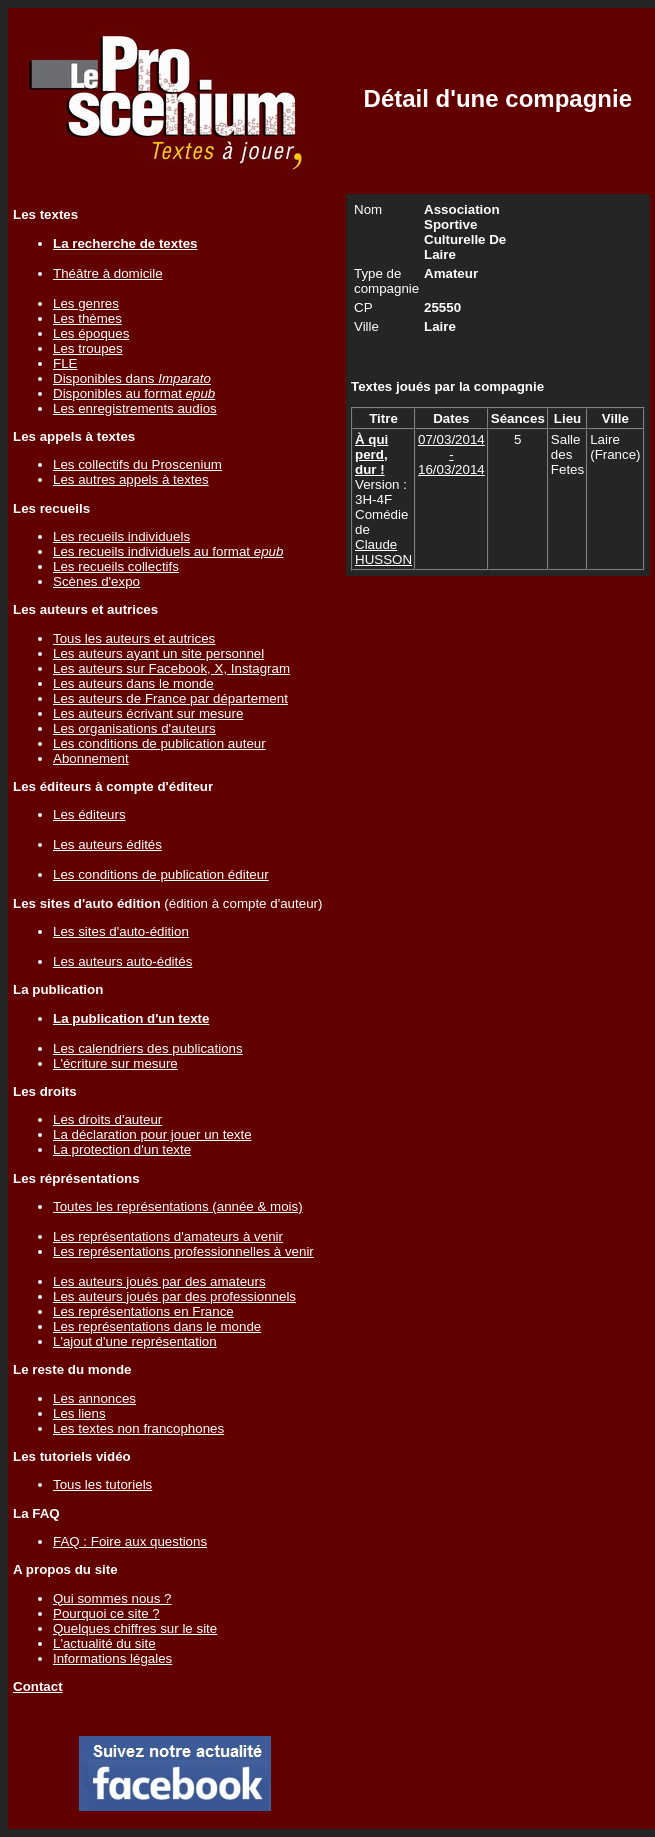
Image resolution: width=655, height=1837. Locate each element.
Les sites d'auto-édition (121, 931)
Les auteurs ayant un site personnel (158, 653)
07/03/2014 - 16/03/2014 (451, 454)
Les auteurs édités (107, 844)
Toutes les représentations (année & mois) (178, 1206)
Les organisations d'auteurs (134, 728)
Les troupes (88, 348)
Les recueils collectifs (116, 566)
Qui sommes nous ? (112, 1598)
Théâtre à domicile (108, 273)
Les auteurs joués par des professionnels (174, 1296)
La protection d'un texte (122, 1149)
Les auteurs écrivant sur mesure (148, 713)
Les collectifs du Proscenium (137, 464)
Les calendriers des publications (148, 1048)
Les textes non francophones (138, 1428)
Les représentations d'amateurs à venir (168, 1236)
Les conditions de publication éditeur (161, 874)
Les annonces (94, 1398)
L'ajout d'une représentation (135, 1341)
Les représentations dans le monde (157, 1326)
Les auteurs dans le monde (133, 683)
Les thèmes (87, 318)
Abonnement (91, 758)
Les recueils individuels (121, 536)
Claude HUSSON (383, 552)
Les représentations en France (143, 1311)
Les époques (91, 333)
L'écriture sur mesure (115, 1063)
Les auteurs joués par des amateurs (159, 1281)
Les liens (79, 1413)
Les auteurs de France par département (170, 698)
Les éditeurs (89, 814)
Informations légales (112, 1658)
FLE (65, 363)
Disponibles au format (134, 393)
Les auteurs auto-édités (122, 961)
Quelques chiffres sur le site (135, 1628)
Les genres (86, 303)
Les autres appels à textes (131, 479)
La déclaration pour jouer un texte (152, 1134)
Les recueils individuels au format (168, 551)
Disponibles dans (132, 378)
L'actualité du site (104, 1643)
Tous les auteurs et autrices (134, 638)
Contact (38, 1686)
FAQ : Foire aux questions (130, 1541)
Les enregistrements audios (135, 408)
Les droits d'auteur (107, 1119)
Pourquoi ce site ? (106, 1613)
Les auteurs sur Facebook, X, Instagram (171, 668)
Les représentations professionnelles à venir (183, 1251)
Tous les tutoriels (102, 1484)
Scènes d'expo (96, 581)
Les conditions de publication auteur (159, 743)
